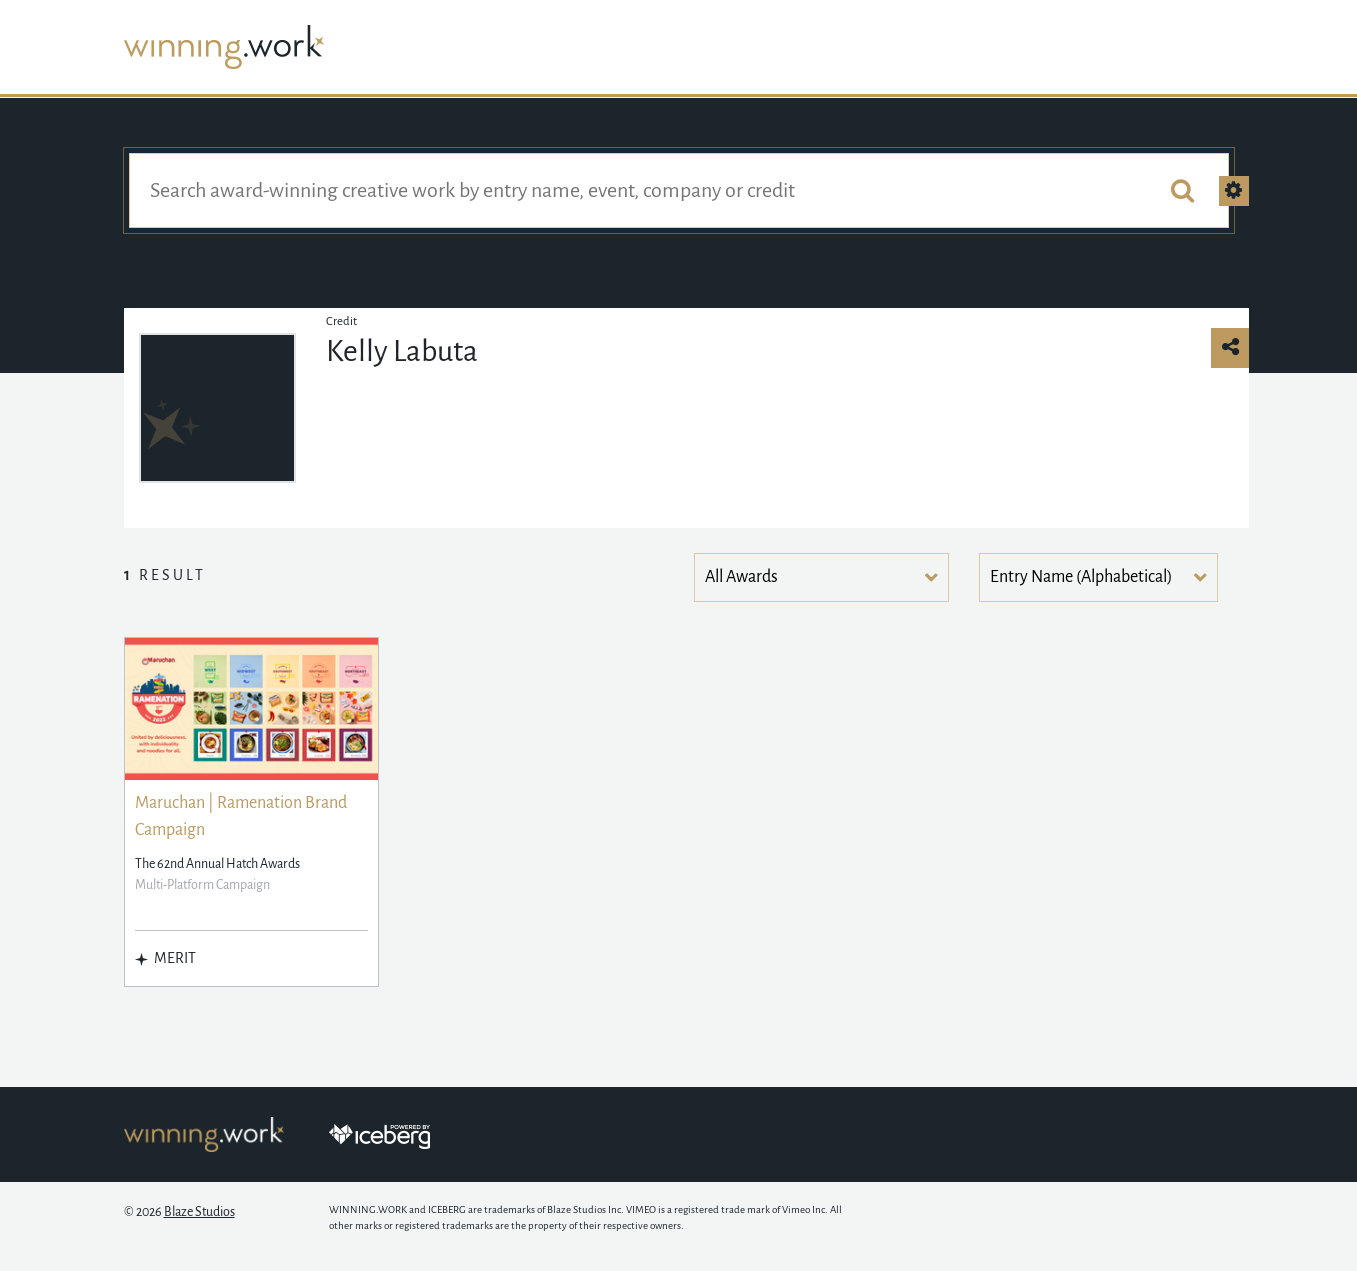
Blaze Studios (199, 1212)
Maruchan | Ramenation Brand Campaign (241, 816)
